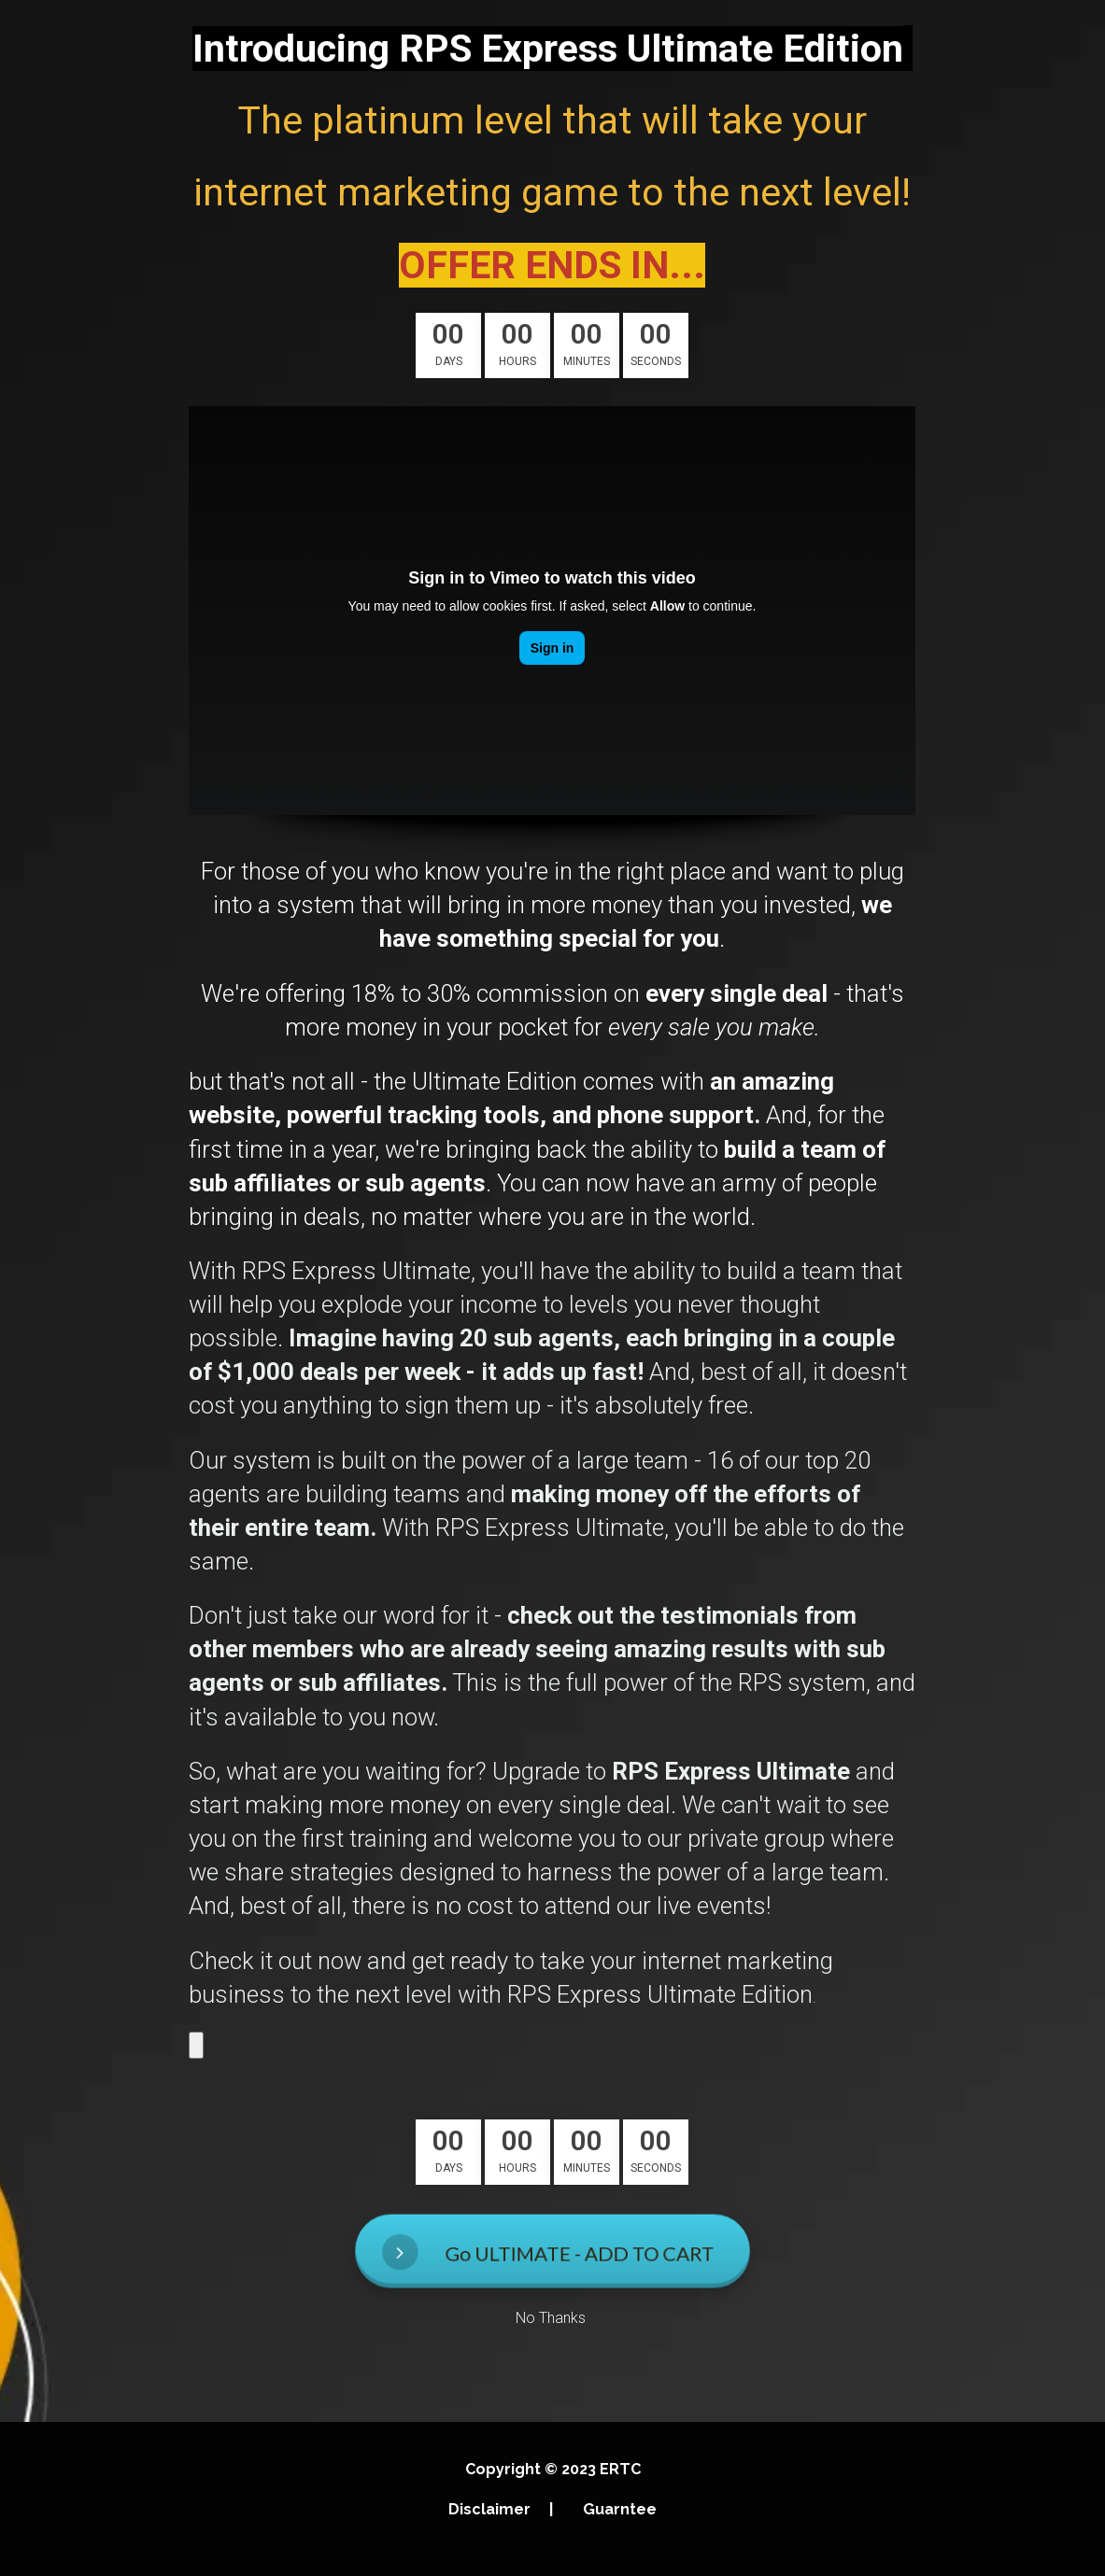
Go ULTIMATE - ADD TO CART (550, 2251)
